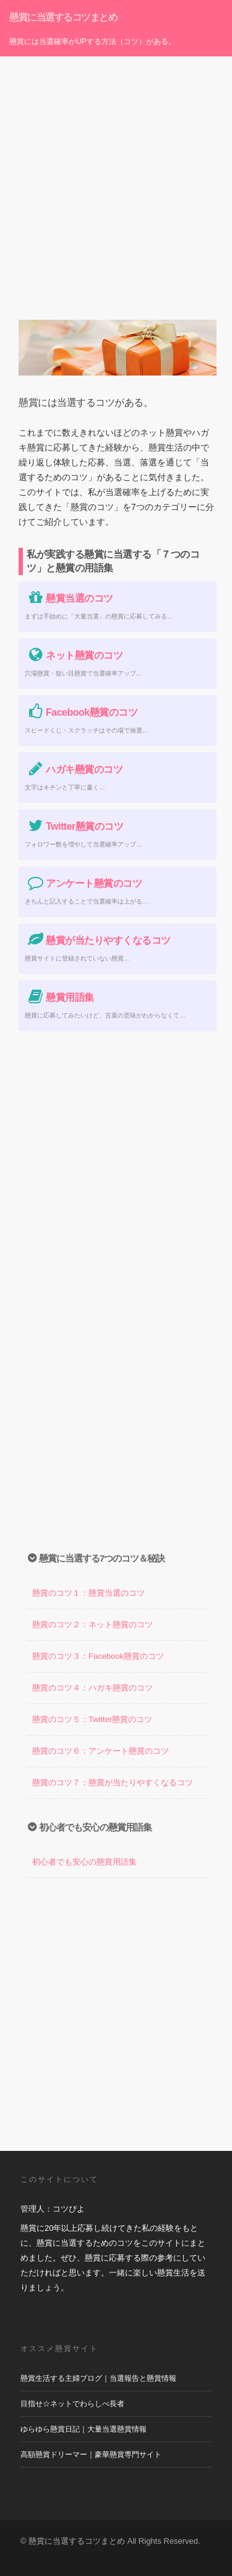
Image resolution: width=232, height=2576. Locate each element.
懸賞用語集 (59, 997)
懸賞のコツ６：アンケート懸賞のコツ (100, 1751)
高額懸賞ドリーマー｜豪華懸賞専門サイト (90, 2454)
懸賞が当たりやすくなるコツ (98, 940)
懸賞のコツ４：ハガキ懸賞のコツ (92, 1687)
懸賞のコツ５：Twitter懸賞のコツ (92, 1719)
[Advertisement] (116, 179)
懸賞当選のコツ (69, 598)
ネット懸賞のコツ (73, 655)
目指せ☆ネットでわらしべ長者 (72, 2403)
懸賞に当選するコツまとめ (63, 17)
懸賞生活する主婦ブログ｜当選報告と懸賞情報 (98, 2378)
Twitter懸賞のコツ (74, 826)
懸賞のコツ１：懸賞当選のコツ (88, 1593)
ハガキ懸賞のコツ (73, 769)
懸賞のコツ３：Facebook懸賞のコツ (98, 1656)
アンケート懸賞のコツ (83, 883)
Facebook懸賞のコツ (81, 712)
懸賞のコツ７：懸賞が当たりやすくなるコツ (112, 1782)
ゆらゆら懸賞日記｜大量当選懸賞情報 (83, 2429)
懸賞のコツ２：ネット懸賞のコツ (92, 1624)
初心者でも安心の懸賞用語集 (84, 1861)
